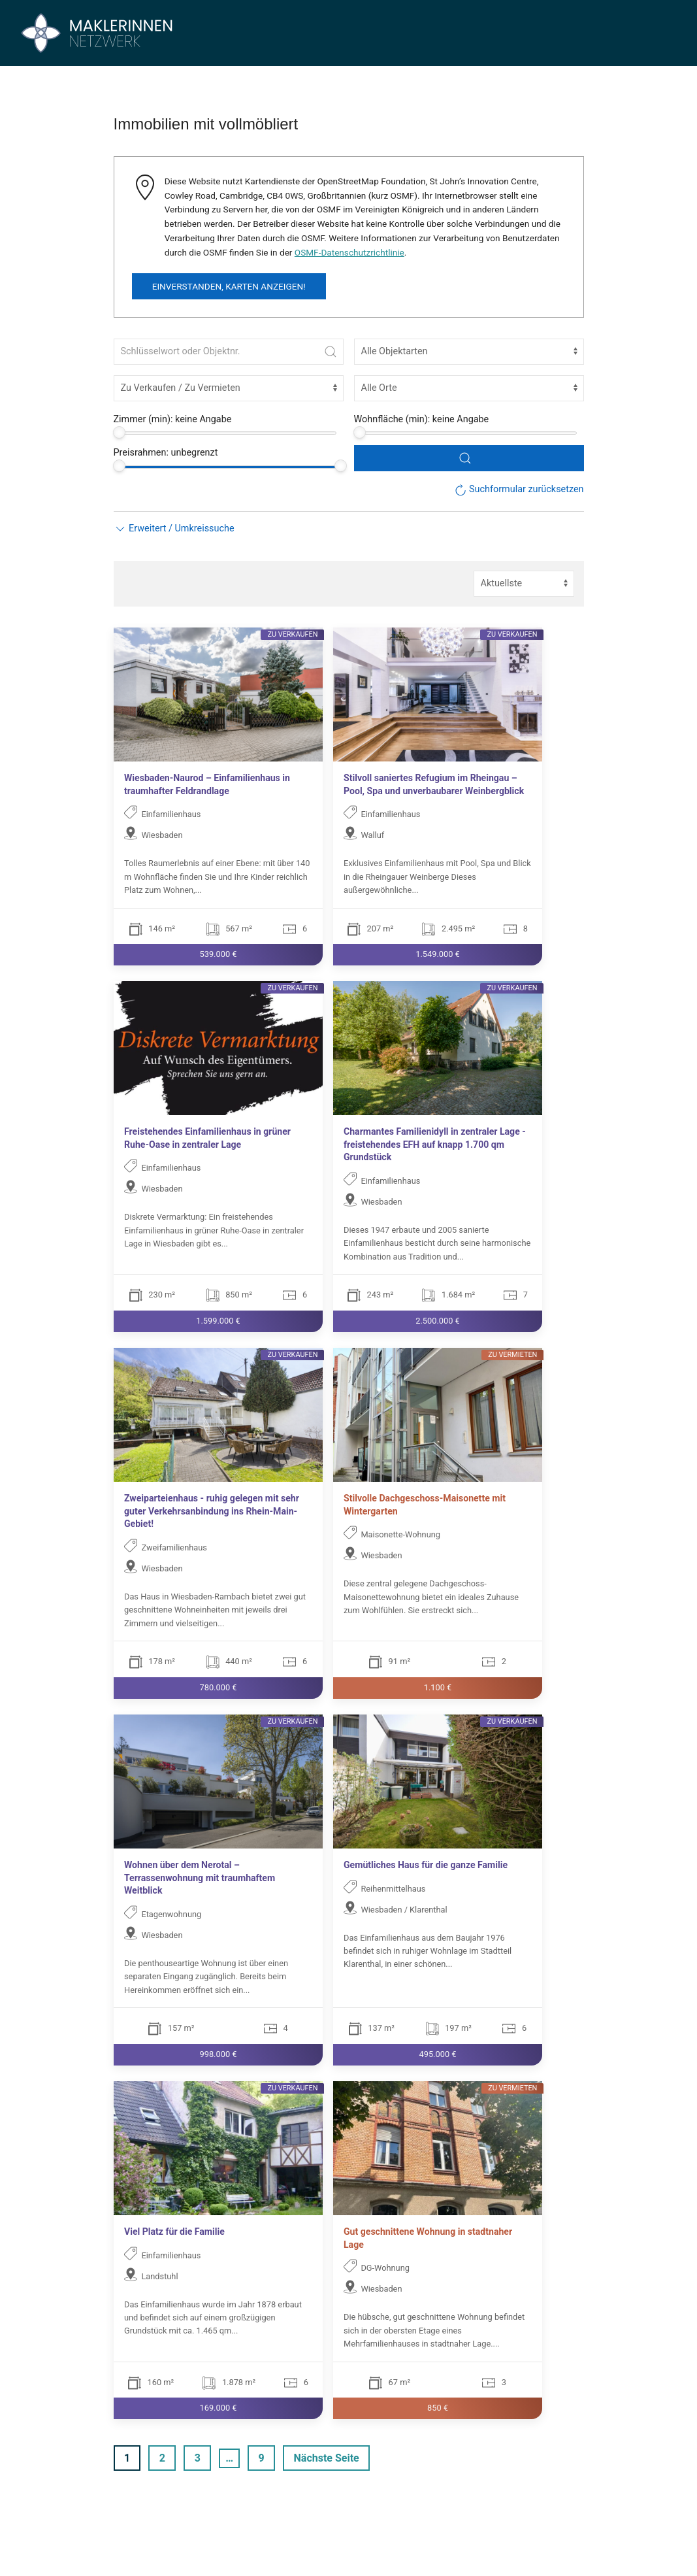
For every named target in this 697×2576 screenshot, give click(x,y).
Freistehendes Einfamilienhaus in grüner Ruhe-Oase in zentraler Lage (207, 1138)
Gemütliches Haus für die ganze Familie (426, 1865)
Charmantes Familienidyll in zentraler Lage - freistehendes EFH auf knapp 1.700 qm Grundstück (435, 1144)
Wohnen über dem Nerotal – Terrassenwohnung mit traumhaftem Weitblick (199, 1878)
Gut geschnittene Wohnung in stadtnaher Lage (428, 2238)
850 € (437, 2408)
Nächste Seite (326, 2458)
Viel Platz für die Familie (174, 2231)
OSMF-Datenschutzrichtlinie (349, 252)
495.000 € (437, 2054)
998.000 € (217, 2054)
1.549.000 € (437, 954)
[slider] (119, 432)
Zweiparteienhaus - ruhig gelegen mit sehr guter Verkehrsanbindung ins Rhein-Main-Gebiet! (211, 1511)
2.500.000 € (437, 1321)
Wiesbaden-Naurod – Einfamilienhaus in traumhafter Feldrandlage (207, 784)
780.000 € (217, 1687)
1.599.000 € (218, 1321)
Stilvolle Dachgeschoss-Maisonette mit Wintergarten (425, 1504)
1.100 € (437, 1687)
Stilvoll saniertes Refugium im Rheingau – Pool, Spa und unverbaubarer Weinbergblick (434, 784)
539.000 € (217, 954)
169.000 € (217, 2408)
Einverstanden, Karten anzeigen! (229, 286)
